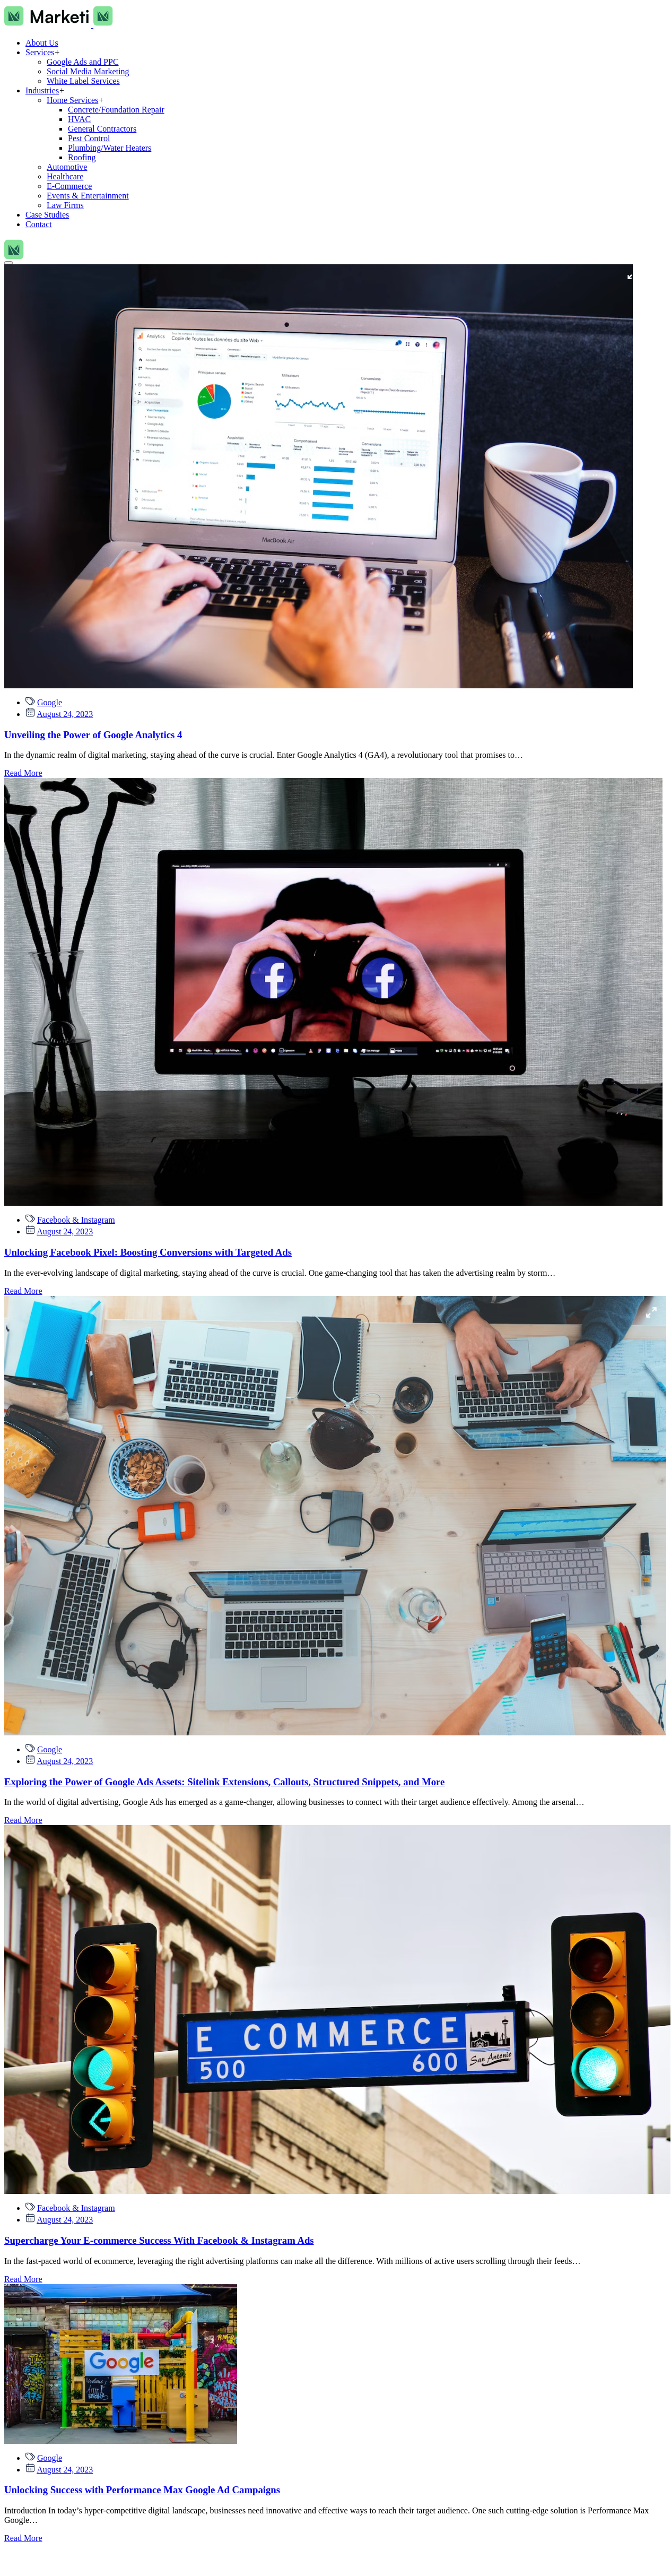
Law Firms (65, 205)
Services (39, 52)
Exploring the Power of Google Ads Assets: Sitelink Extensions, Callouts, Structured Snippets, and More (224, 1781)
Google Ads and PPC (83, 61)
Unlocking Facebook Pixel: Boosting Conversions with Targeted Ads (148, 1252)
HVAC (79, 119)
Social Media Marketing (88, 71)
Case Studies (47, 214)
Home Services (72, 100)
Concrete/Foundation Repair (116, 109)
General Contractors (102, 128)
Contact (38, 224)
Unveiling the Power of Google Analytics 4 (93, 734)
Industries (42, 90)
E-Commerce (69, 186)
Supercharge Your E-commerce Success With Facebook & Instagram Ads (159, 2240)
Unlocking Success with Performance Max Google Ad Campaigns (142, 2489)
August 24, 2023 (65, 714)
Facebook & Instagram (76, 1219)
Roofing (81, 157)
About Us (41, 42)
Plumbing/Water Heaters (109, 147)
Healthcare (65, 176)
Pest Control (89, 138)
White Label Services (83, 80)
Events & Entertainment (88, 195)
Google (49, 702)
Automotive (67, 166)
